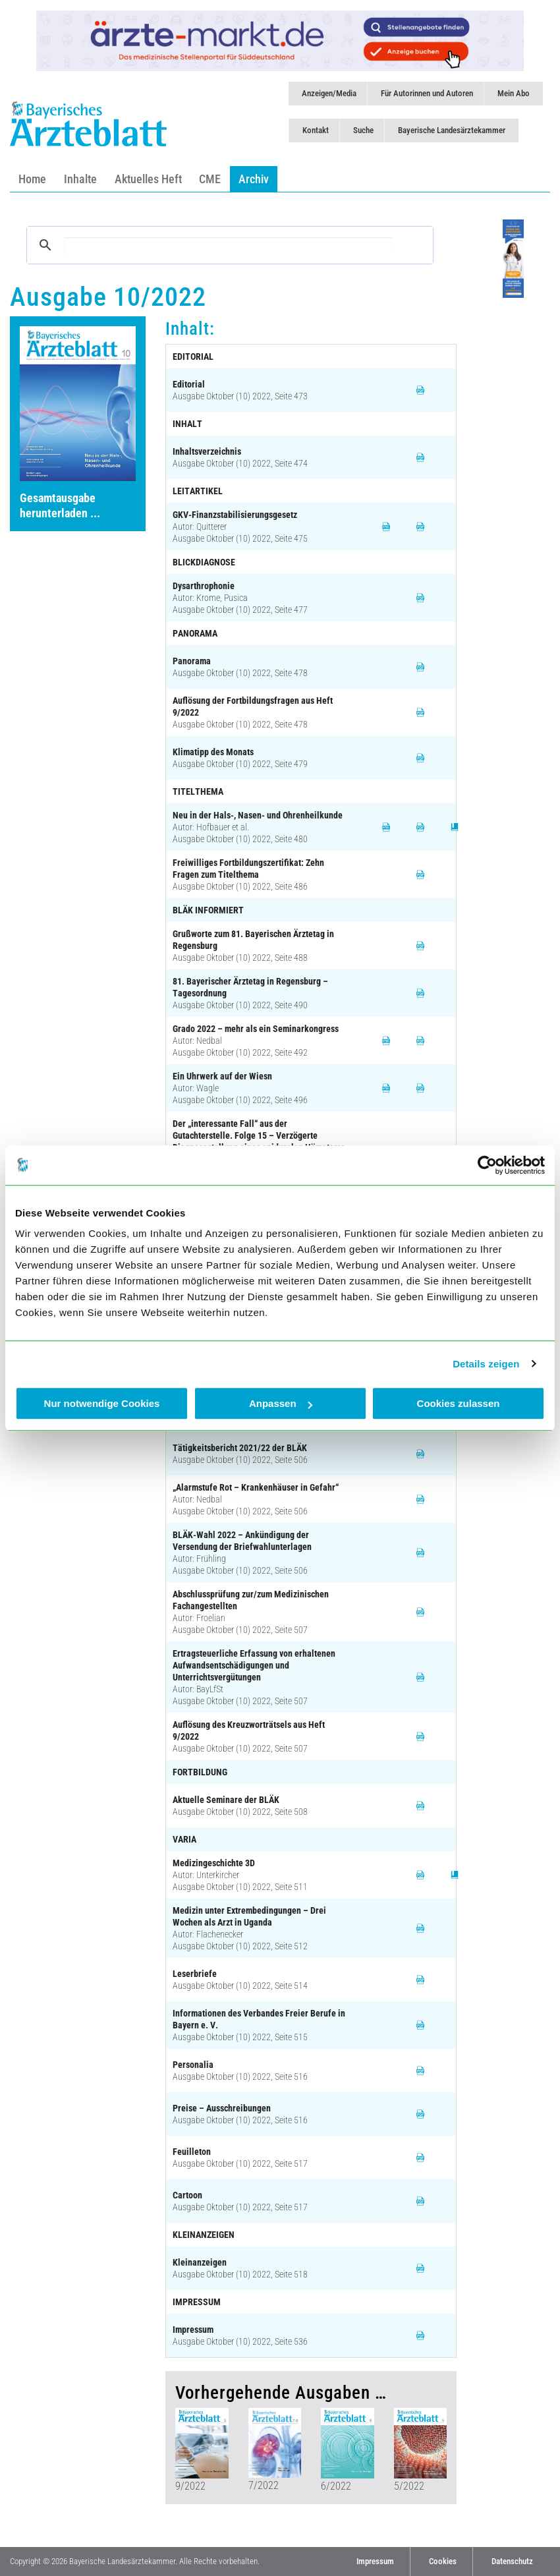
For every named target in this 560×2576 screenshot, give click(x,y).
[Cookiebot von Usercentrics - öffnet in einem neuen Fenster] (487, 1165)
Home (32, 179)
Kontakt (315, 130)
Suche (363, 130)
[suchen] (228, 245)
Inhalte (80, 179)
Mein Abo (513, 93)
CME (210, 179)
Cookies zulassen (458, 1403)
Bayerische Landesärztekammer (451, 130)
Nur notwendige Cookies (102, 1403)
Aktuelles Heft (148, 179)
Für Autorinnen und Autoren (427, 93)
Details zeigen (486, 1363)
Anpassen (280, 1403)
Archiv (253, 179)
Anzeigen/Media (329, 93)
